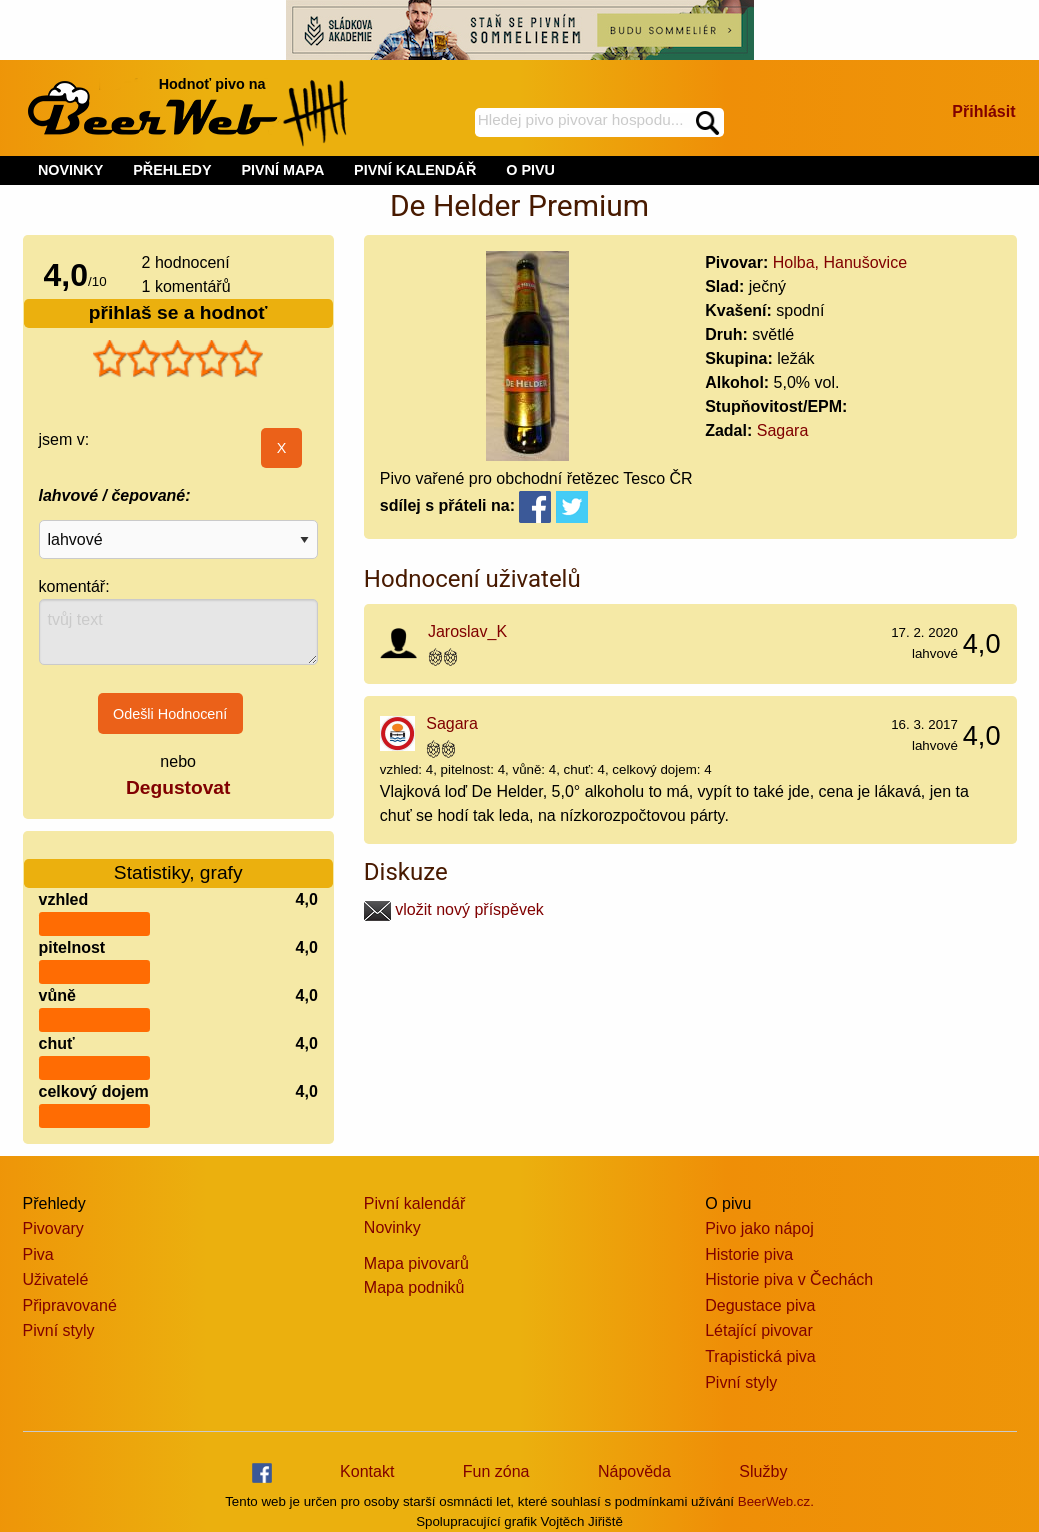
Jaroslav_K (467, 631)
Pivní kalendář (414, 1203)
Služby (763, 1471)
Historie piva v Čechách (789, 1279)
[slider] (178, 359)
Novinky (392, 1227)
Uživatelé (56, 1279)
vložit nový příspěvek (454, 909)
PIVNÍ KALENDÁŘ (415, 170)
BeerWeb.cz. (776, 1501)
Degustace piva (760, 1305)
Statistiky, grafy (178, 860)
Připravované (70, 1305)
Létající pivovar (759, 1330)
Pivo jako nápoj (759, 1228)
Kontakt (367, 1471)
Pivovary (53, 1228)
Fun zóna (496, 1471)
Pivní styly (59, 1330)
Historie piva (749, 1254)
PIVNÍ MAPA (282, 170)
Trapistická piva (760, 1356)
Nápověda (634, 1471)
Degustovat (178, 787)
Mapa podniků (414, 1287)
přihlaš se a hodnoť (178, 312)
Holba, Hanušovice (840, 262)
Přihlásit (983, 111)
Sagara (783, 430)
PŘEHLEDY (172, 170)
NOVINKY (71, 170)
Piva (38, 1254)
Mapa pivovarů (416, 1263)
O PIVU (530, 170)
